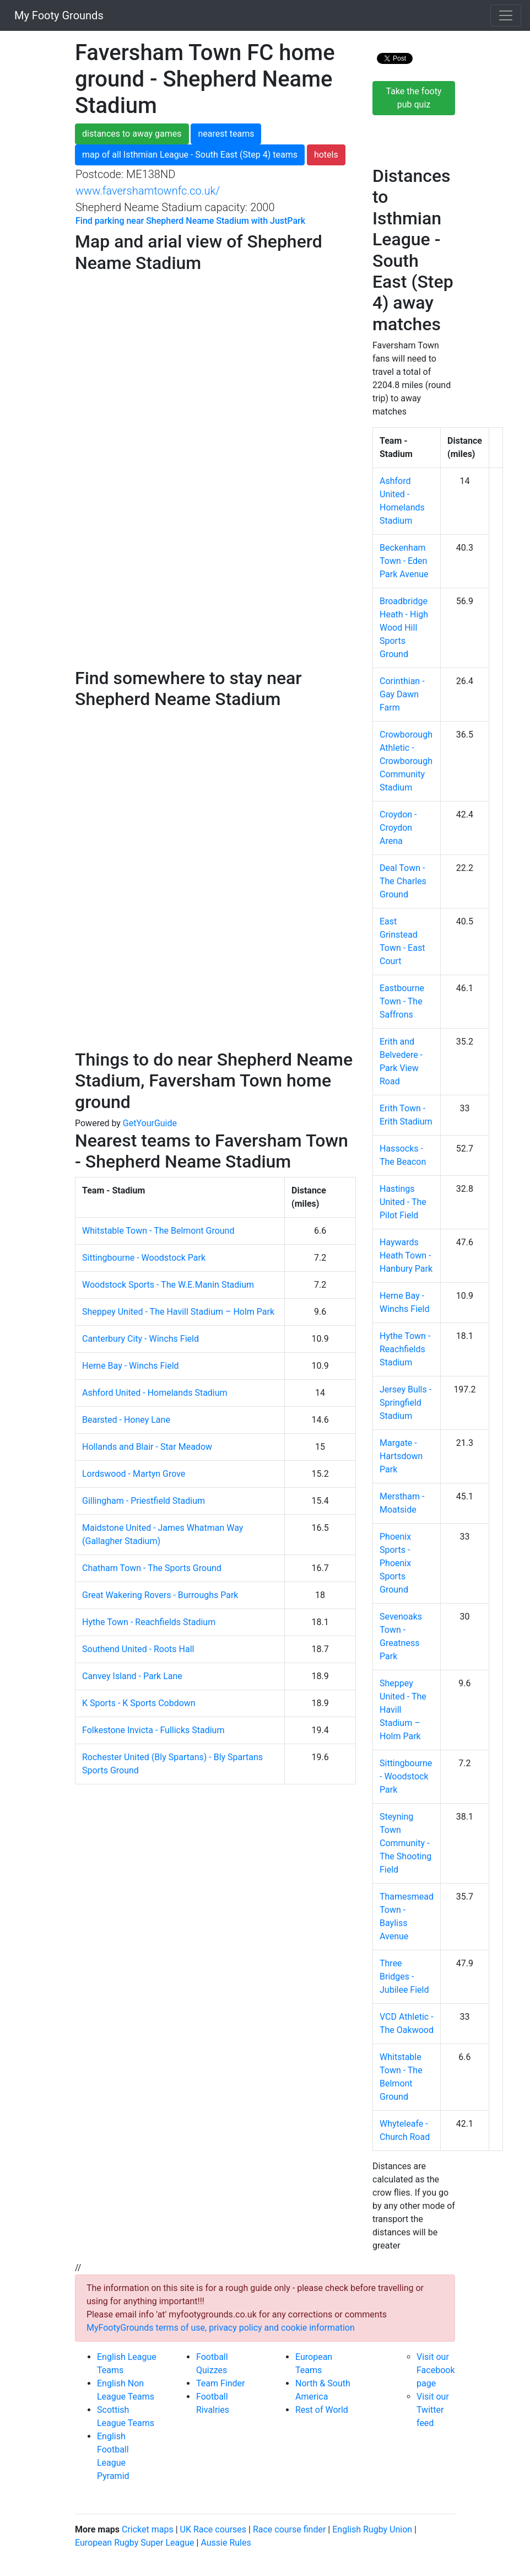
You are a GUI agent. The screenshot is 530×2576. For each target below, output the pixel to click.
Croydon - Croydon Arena (398, 827)
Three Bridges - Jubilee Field (404, 1976)
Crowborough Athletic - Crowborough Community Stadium (406, 761)
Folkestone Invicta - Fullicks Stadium (153, 1730)
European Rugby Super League (134, 2542)
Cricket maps (148, 2529)
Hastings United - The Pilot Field (403, 1202)
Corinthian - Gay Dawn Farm (402, 694)
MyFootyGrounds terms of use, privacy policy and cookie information (220, 2327)
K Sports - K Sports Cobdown (139, 1703)
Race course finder (289, 2529)
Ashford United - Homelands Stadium (155, 1393)
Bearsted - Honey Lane (126, 1420)
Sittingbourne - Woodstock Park (143, 1257)
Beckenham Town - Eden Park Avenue (404, 560)
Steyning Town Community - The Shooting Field (405, 1843)
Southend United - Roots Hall (138, 1649)
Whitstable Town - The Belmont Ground (158, 1230)
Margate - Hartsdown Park (401, 1456)
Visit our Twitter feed (433, 2409)
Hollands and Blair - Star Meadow (147, 1447)
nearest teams (226, 133)
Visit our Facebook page (436, 2370)
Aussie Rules (226, 2542)
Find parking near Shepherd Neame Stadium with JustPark (190, 221)
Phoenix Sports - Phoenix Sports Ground (395, 1563)
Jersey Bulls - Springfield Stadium (405, 1402)
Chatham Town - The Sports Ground (151, 1568)
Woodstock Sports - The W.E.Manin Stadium (168, 1284)
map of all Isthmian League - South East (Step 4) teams (190, 154)
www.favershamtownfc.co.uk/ (147, 190)
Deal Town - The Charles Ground (403, 881)
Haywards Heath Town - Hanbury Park (406, 1255)
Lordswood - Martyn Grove (133, 1474)
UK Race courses (213, 2529)
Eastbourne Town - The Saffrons (402, 1001)
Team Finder (220, 2383)
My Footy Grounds (56, 15)
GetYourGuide (150, 1123)
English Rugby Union (372, 2529)
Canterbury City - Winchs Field (140, 1338)
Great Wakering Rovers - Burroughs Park (160, 1595)
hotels (326, 154)
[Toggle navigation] (505, 15)
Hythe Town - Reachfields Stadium (148, 1622)
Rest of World (321, 2410)
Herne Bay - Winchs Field (130, 1365)
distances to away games (132, 133)
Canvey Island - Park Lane (132, 1676)
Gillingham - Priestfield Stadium (143, 1501)
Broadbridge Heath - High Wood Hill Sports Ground (404, 627)
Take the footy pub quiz (414, 98)
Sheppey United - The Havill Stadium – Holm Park (178, 1311)
